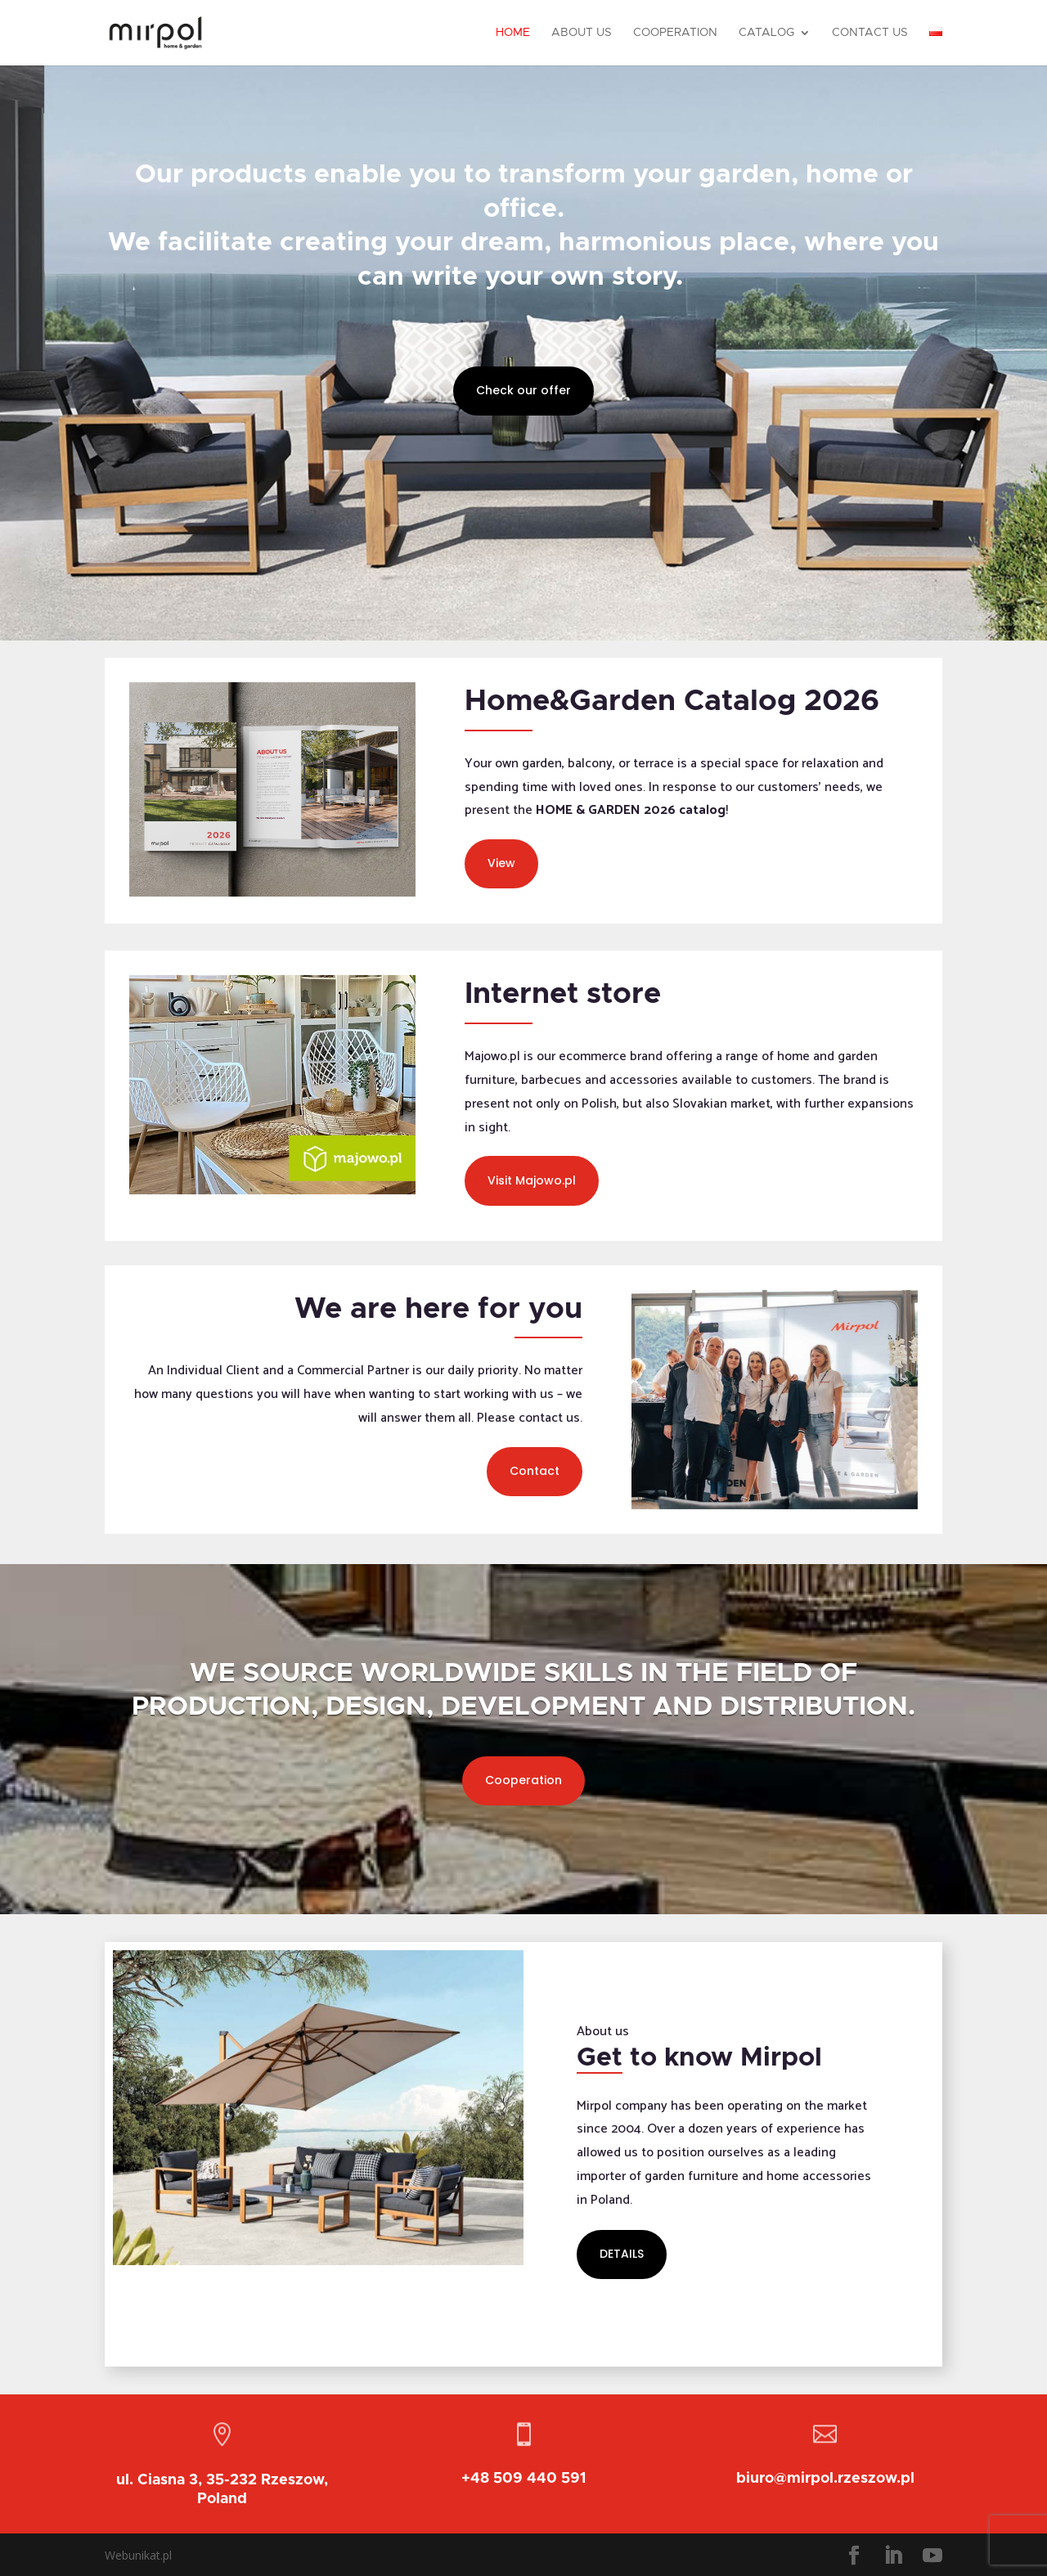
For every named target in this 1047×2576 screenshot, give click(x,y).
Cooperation (675, 32)
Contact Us (870, 32)
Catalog (766, 32)
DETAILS (622, 2254)
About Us (581, 32)
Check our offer (523, 390)
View (501, 863)
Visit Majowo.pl (532, 1180)
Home (513, 32)
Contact (534, 1471)
